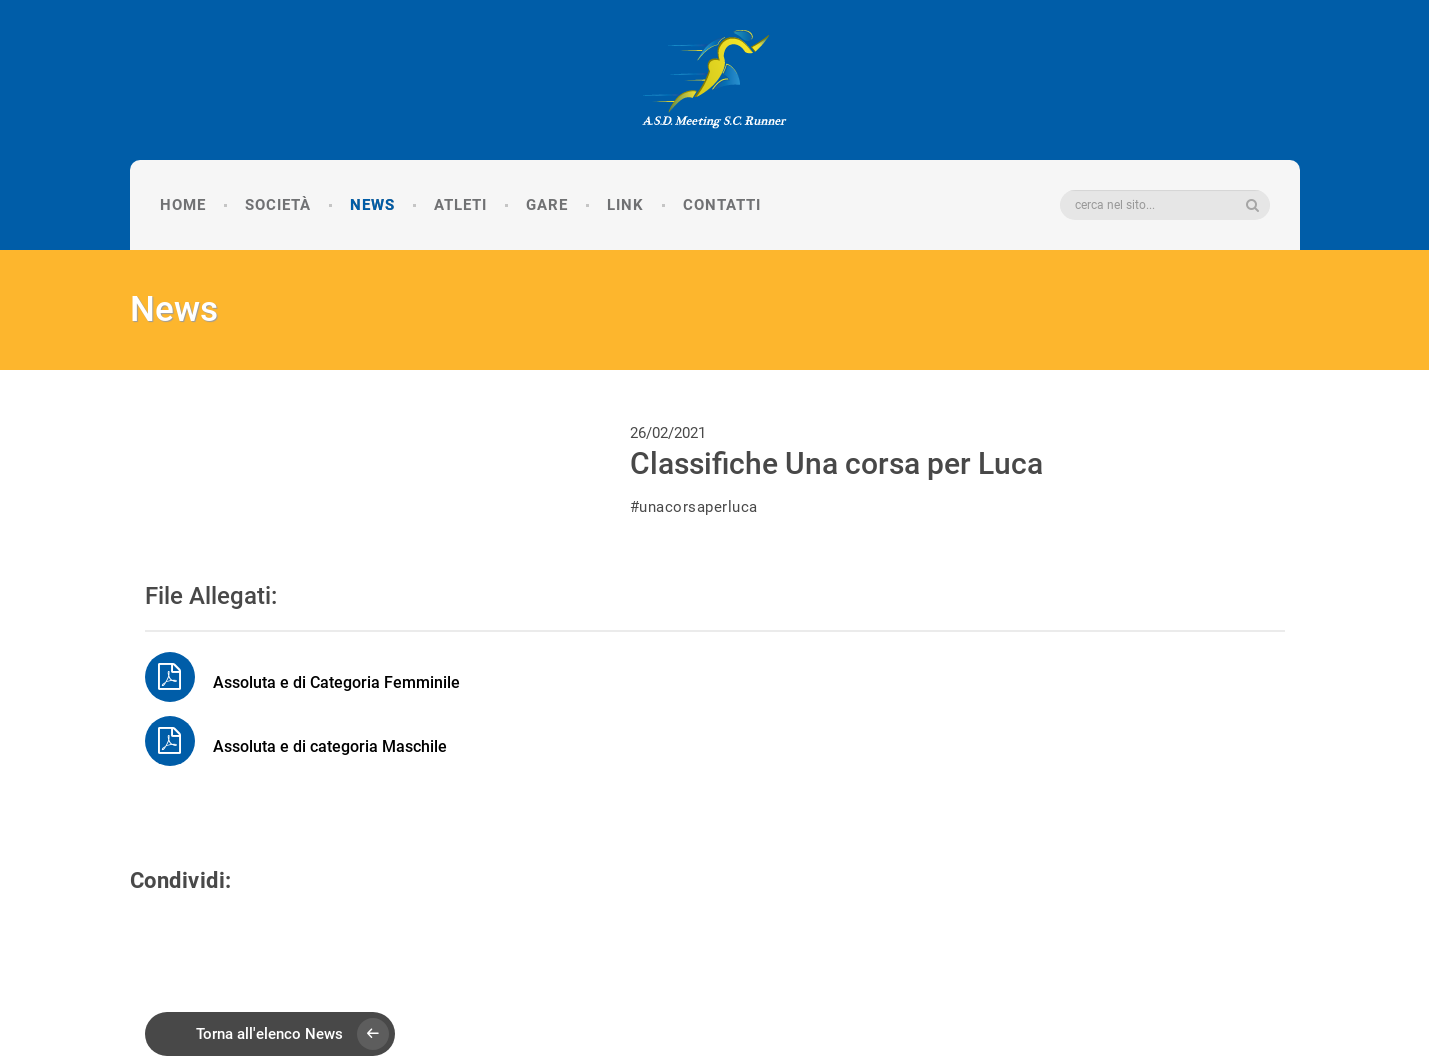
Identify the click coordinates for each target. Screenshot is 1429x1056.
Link (625, 205)
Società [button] (278, 205)
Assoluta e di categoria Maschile (296, 746)
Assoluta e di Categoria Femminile (302, 682)
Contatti (722, 205)
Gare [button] (547, 205)
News (372, 205)
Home (183, 205)
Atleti (460, 205)
